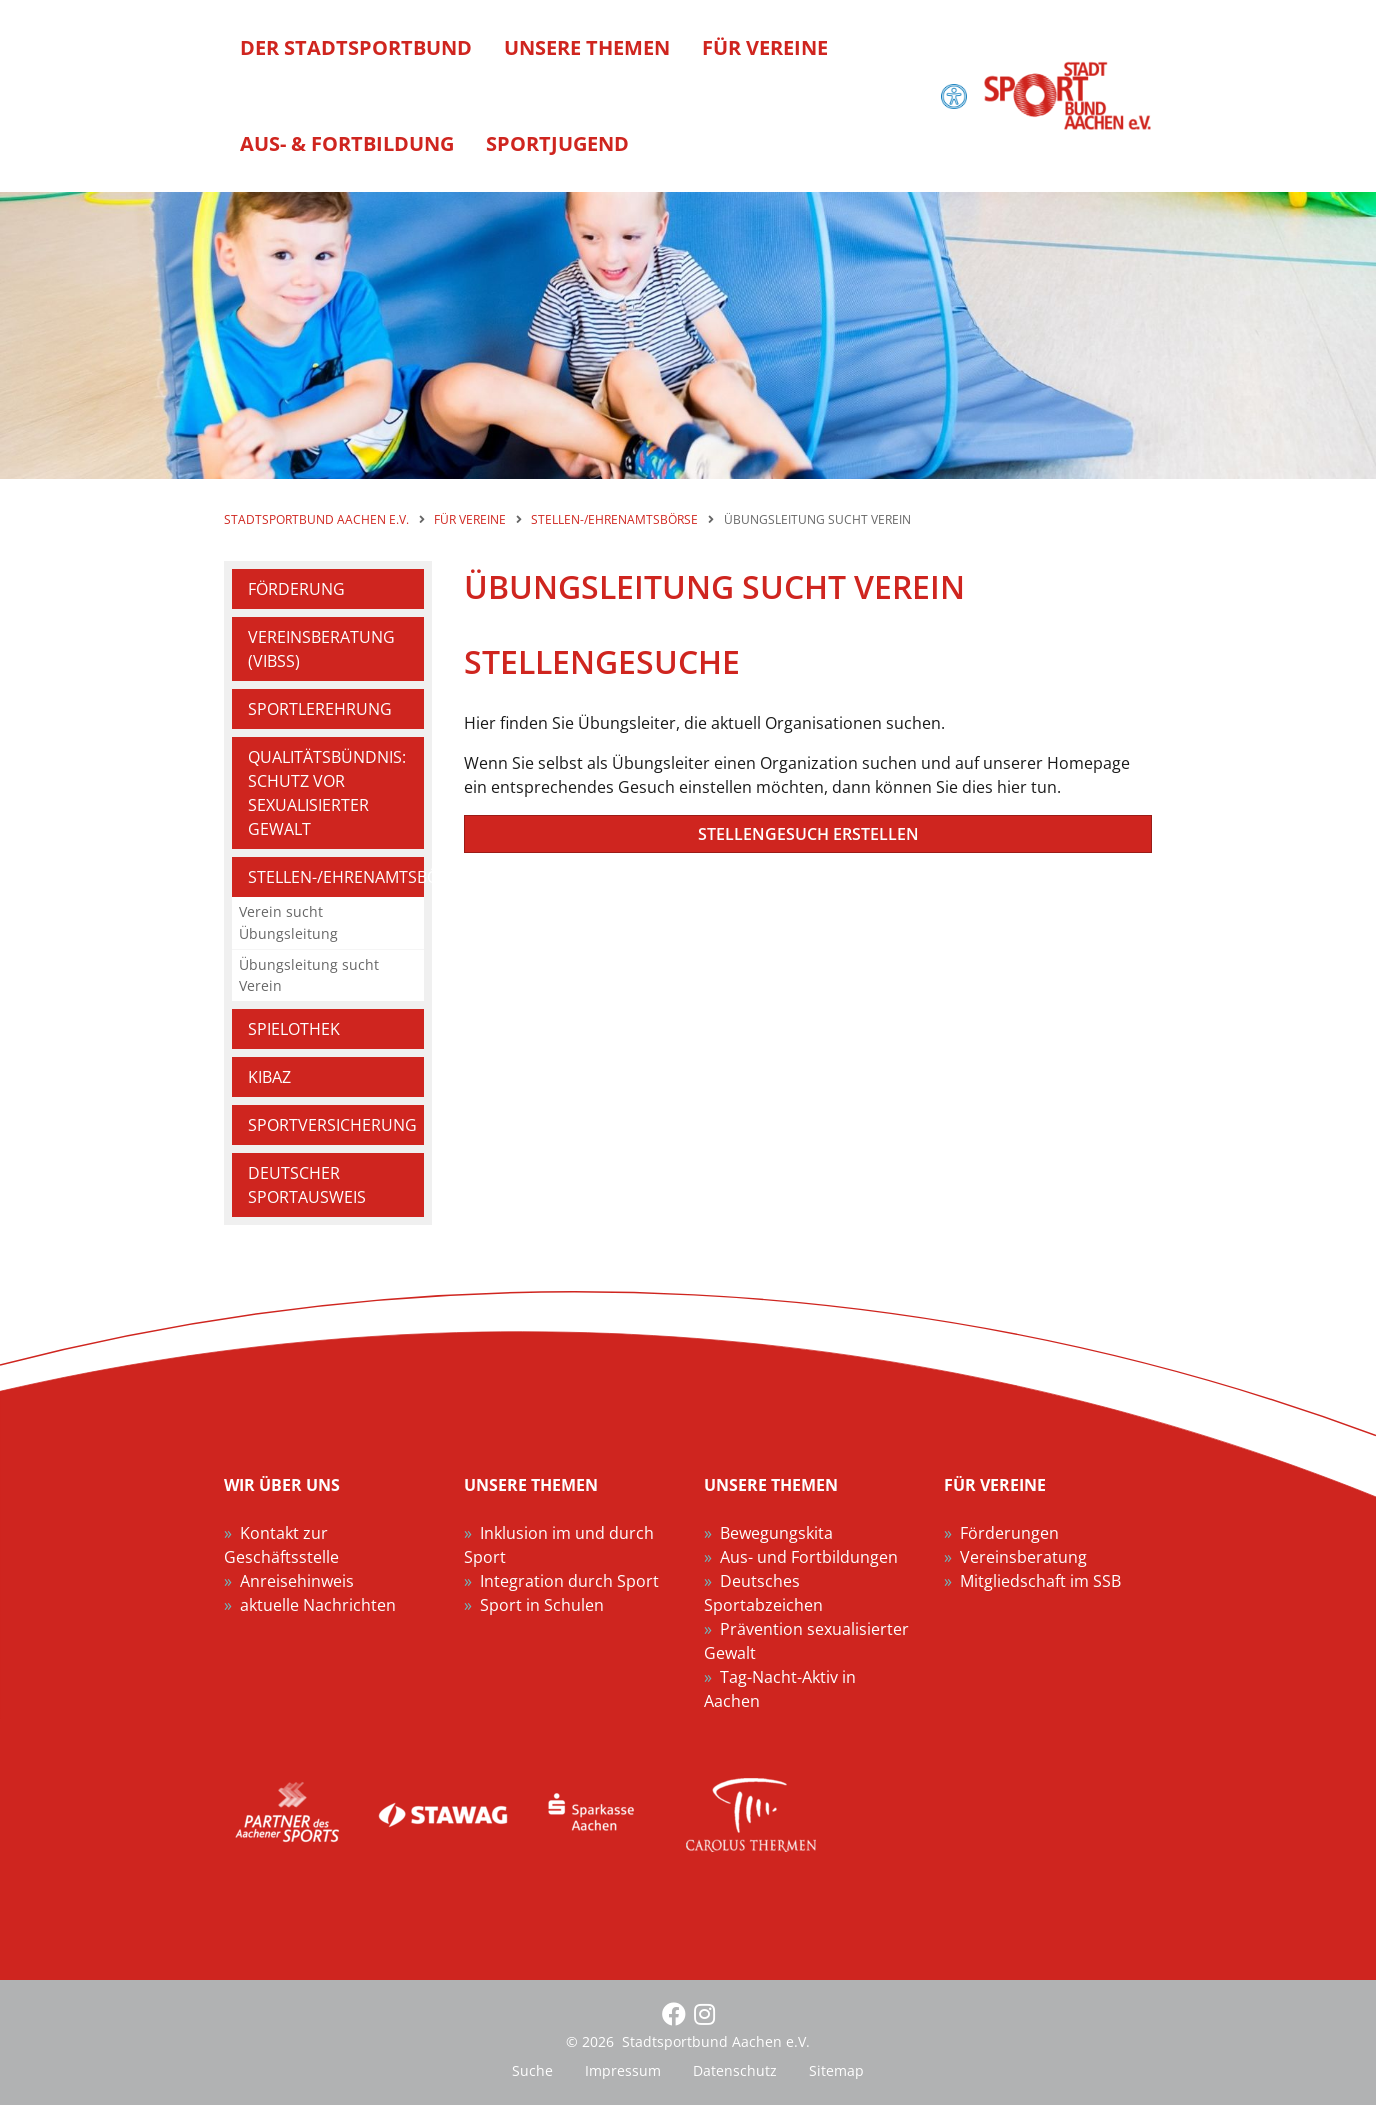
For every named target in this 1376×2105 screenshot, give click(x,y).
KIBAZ (269, 1077)
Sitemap (836, 2070)
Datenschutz (735, 2070)
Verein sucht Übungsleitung (288, 922)
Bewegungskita (776, 1533)
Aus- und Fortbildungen (809, 1557)
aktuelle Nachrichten (318, 1605)
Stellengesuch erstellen (808, 834)
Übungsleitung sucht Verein (309, 975)
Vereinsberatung (1023, 1557)
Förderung (296, 589)
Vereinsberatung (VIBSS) (321, 649)
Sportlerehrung (320, 709)
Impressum (623, 2070)
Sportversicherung (332, 1125)
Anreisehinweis (297, 1581)
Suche (532, 2070)
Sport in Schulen (542, 1605)
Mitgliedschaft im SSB (1040, 1581)
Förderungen (1009, 1533)
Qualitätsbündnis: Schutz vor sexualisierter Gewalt (327, 793)
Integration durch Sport (569, 1581)
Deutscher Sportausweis (307, 1185)
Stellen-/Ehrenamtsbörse (336, 877)
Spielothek (294, 1029)
